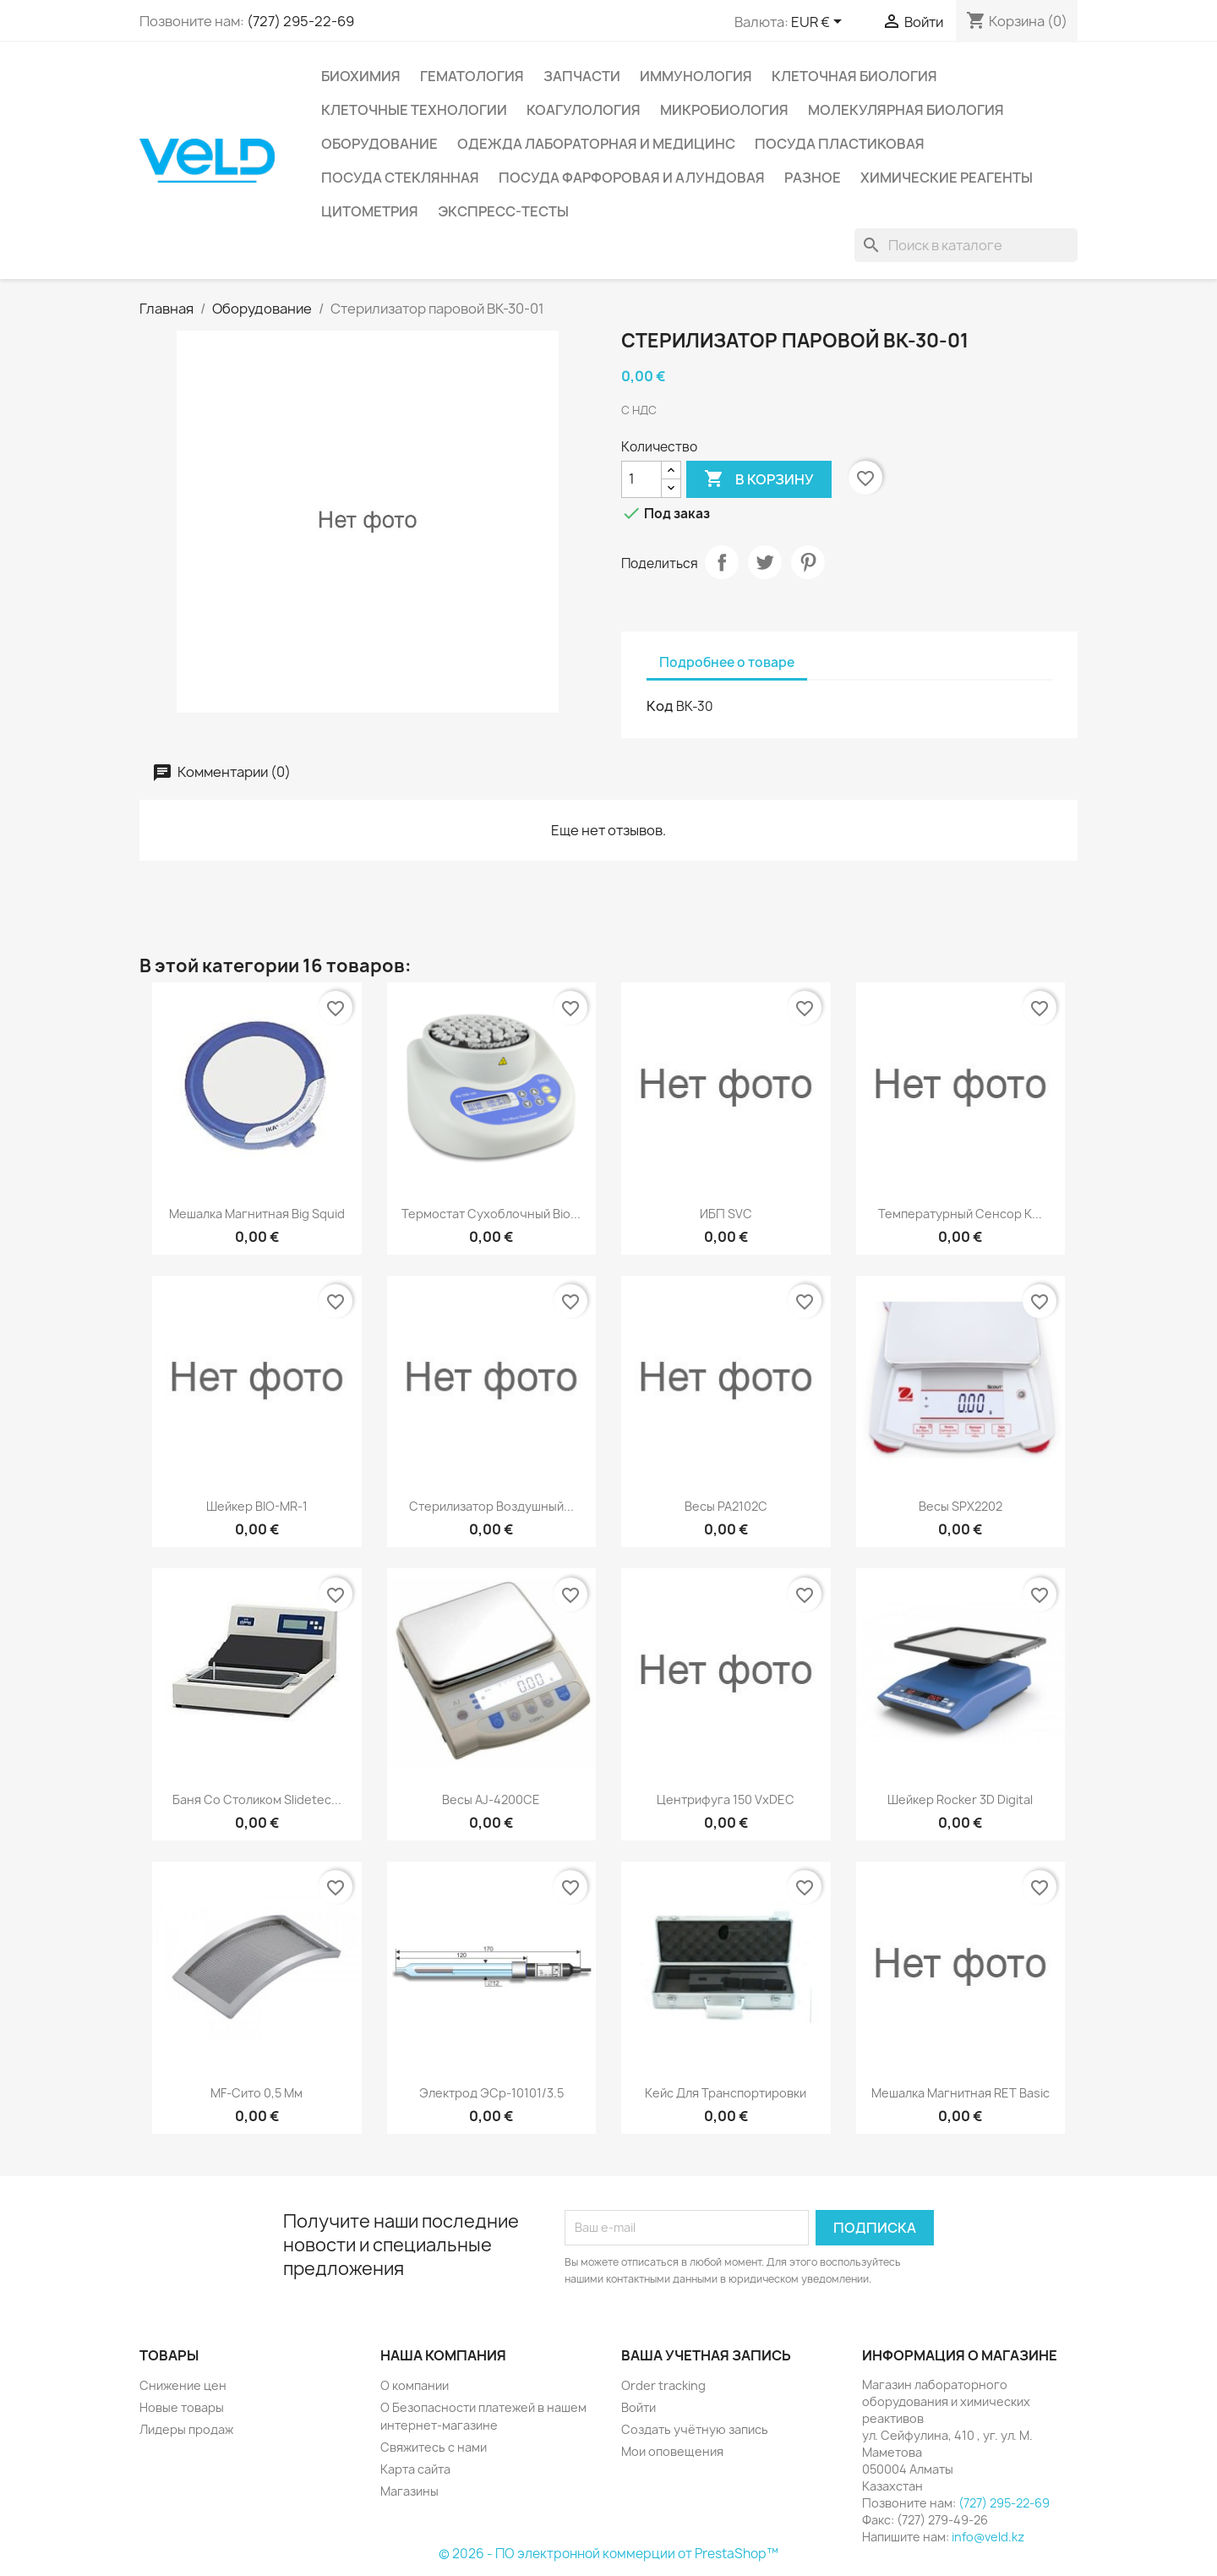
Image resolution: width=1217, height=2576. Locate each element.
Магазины (409, 2491)
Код (660, 705)
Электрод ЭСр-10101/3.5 (491, 2093)
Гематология (472, 76)
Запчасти (581, 76)
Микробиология (724, 110)
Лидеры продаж (186, 2429)
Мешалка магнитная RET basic (960, 2093)
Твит (765, 562)
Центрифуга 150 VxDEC (725, 1799)
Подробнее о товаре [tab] (726, 662)
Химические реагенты (946, 177)
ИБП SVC (726, 1214)
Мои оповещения (672, 2451)
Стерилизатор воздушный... (491, 1506)
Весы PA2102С (726, 1506)
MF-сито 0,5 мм (256, 2093)
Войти (638, 2407)
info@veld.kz (988, 2537)
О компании (414, 2385)
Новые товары (181, 2407)
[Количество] (641, 479)
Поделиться (722, 562)
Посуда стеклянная (400, 177)
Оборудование (379, 143)
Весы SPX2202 (960, 1506)
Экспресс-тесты (503, 211)
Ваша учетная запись (706, 2355)
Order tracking (663, 2385)
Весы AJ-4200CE (491, 1799)
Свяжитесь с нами (433, 2447)
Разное (812, 177)
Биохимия (361, 76)
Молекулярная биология (906, 110)
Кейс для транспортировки (725, 2093)
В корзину (759, 479)
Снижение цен (182, 2385)
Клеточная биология (854, 76)
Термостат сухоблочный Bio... (491, 1214)
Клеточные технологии (414, 110)
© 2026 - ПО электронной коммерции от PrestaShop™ (608, 2553)
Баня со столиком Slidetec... (256, 1799)
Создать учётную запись (694, 2429)
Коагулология (584, 110)
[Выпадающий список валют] (819, 23)
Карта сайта (415, 2469)
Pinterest (808, 562)
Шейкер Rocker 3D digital (960, 1799)
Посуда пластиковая (840, 143)
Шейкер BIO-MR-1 (257, 1506)
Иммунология (696, 76)
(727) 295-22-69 (300, 21)
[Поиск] (966, 245)
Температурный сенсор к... (960, 1214)
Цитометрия (369, 211)
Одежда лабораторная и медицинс (596, 143)
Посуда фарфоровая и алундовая (632, 177)
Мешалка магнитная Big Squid (257, 1214)
